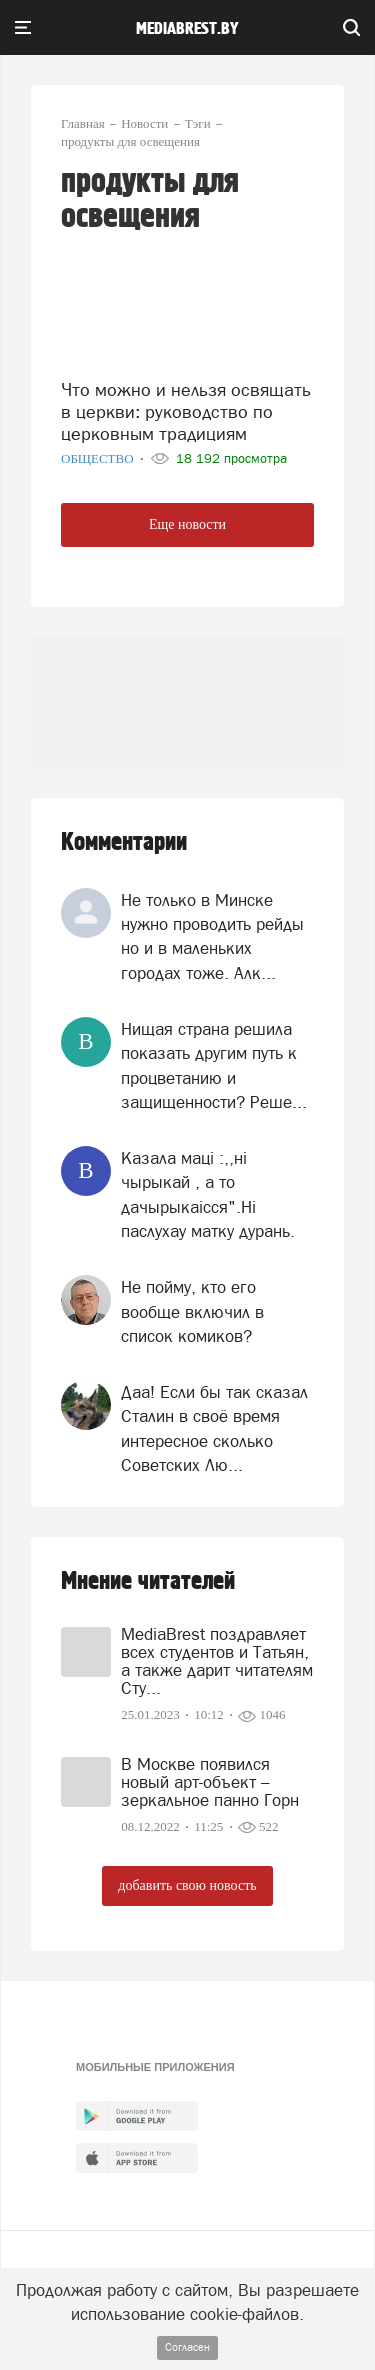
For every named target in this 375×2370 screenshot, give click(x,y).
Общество (99, 458)
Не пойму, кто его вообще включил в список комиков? (192, 1311)
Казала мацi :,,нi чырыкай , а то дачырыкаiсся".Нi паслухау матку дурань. (208, 1194)
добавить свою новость (187, 1885)
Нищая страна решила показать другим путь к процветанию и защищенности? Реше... (214, 1065)
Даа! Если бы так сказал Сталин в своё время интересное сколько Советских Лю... (214, 1428)
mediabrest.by (187, 29)
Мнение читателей (148, 1581)
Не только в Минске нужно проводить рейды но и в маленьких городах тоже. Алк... (212, 936)
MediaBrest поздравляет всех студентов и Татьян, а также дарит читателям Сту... (217, 1661)
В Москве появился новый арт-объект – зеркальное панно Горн (210, 1782)
